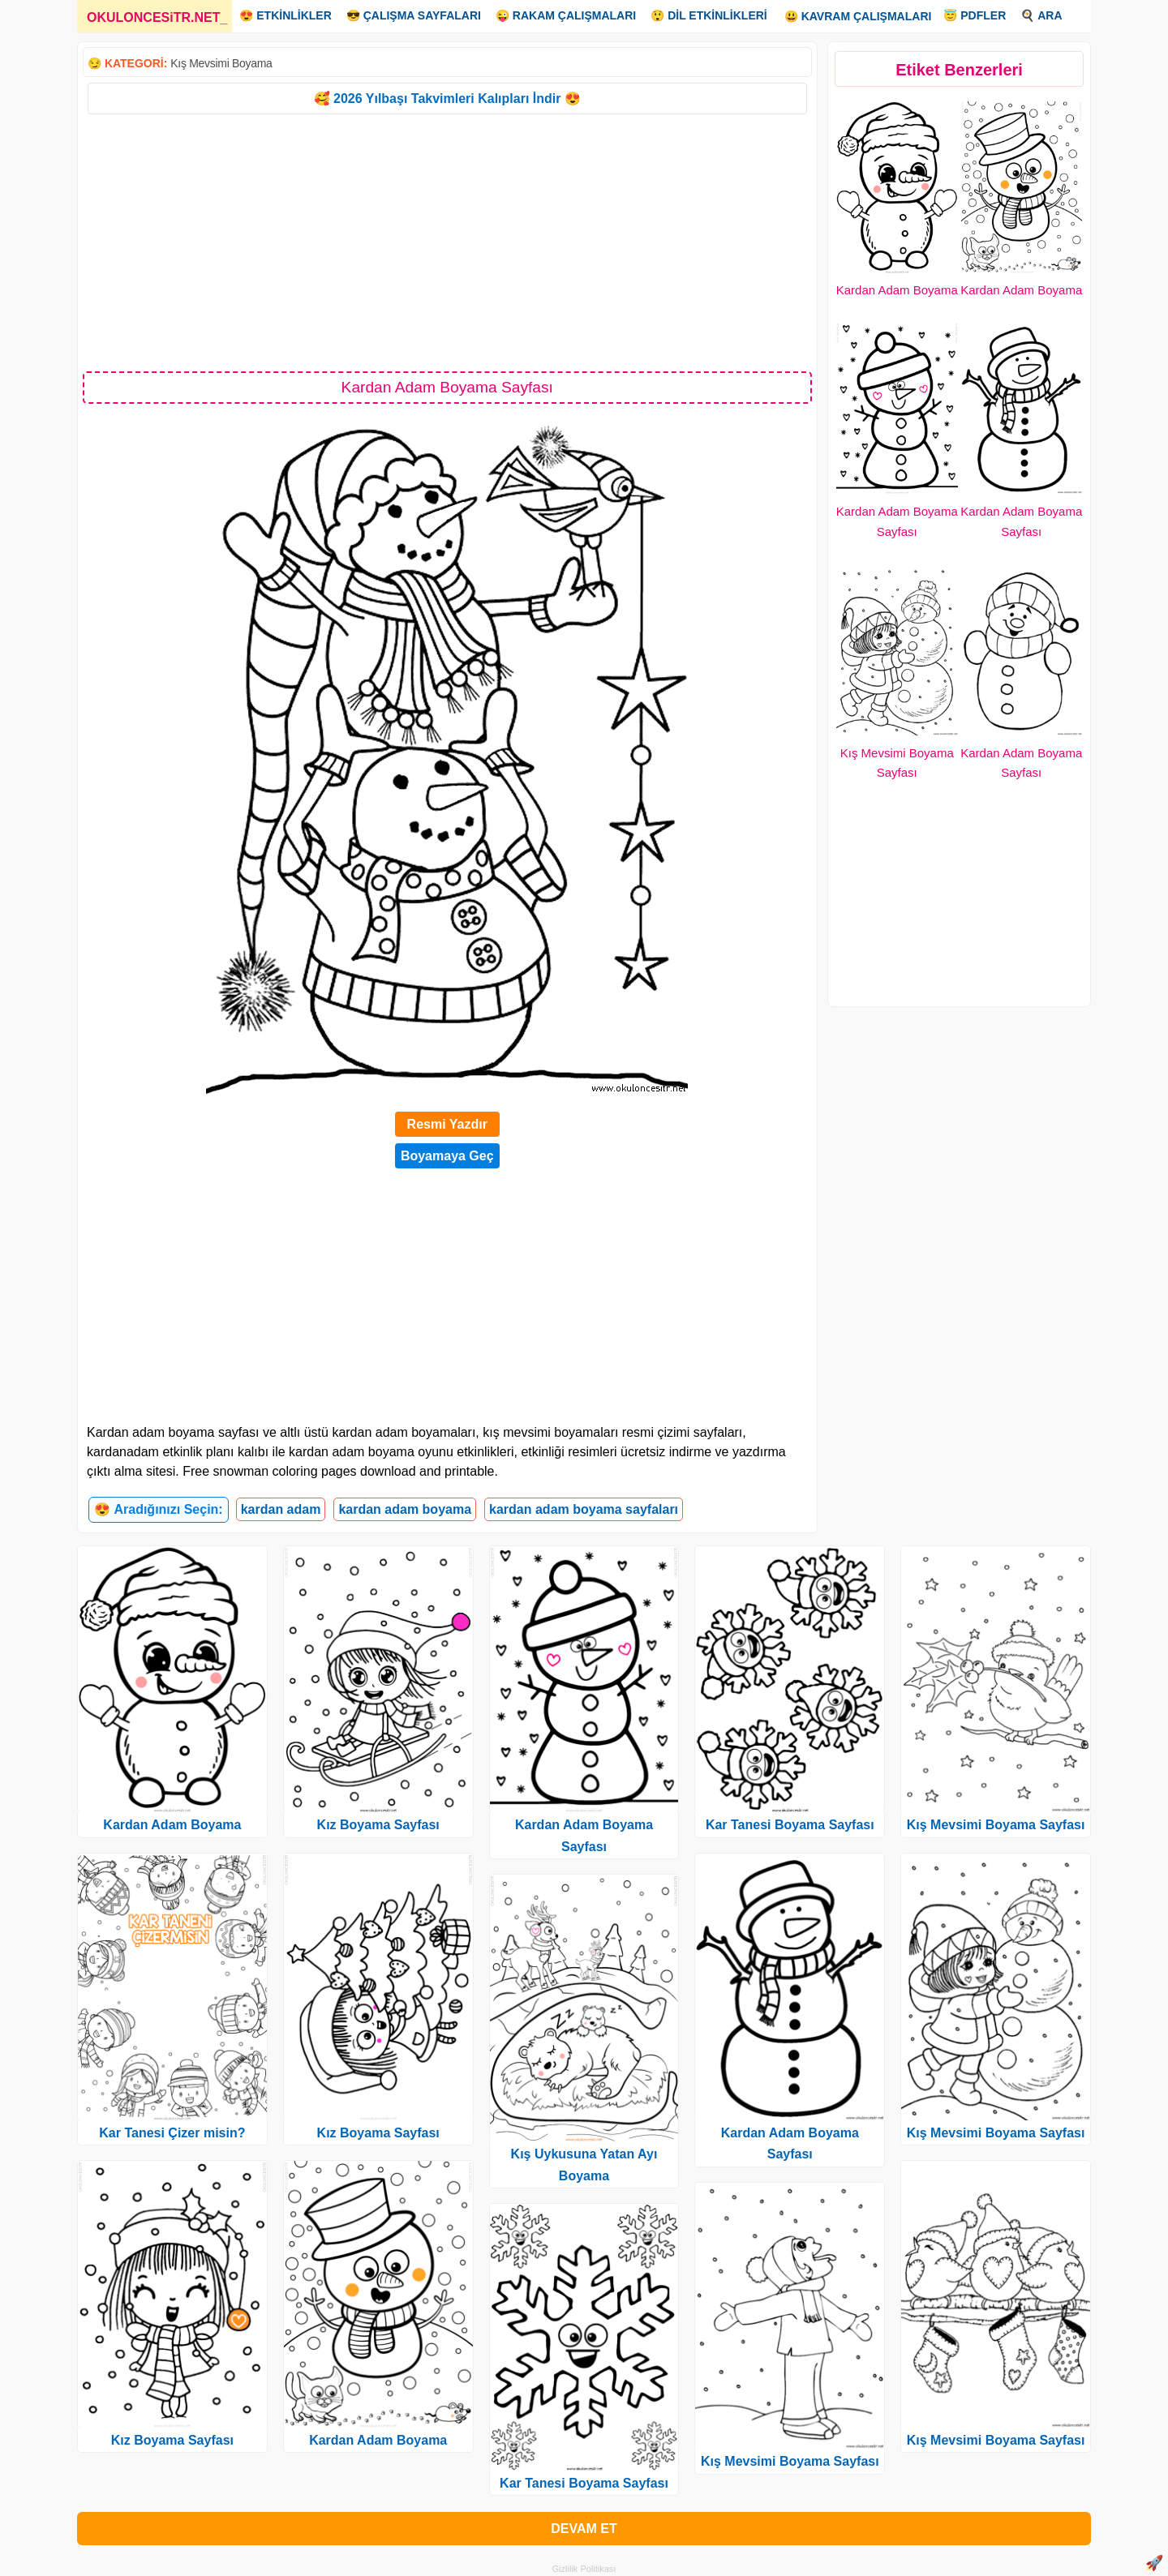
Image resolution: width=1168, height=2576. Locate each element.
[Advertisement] (447, 241)
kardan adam (281, 1509)
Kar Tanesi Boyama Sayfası (584, 2483)
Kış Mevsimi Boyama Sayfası (790, 2461)
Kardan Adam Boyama (897, 290)
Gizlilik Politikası (584, 2569)
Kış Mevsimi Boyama (221, 63)
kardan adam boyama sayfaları (583, 1509)
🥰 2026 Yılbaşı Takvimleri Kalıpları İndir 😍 (447, 98)
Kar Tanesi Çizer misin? (172, 2133)
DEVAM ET (583, 2528)
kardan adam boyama (404, 1509)
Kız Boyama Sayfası (172, 2440)
